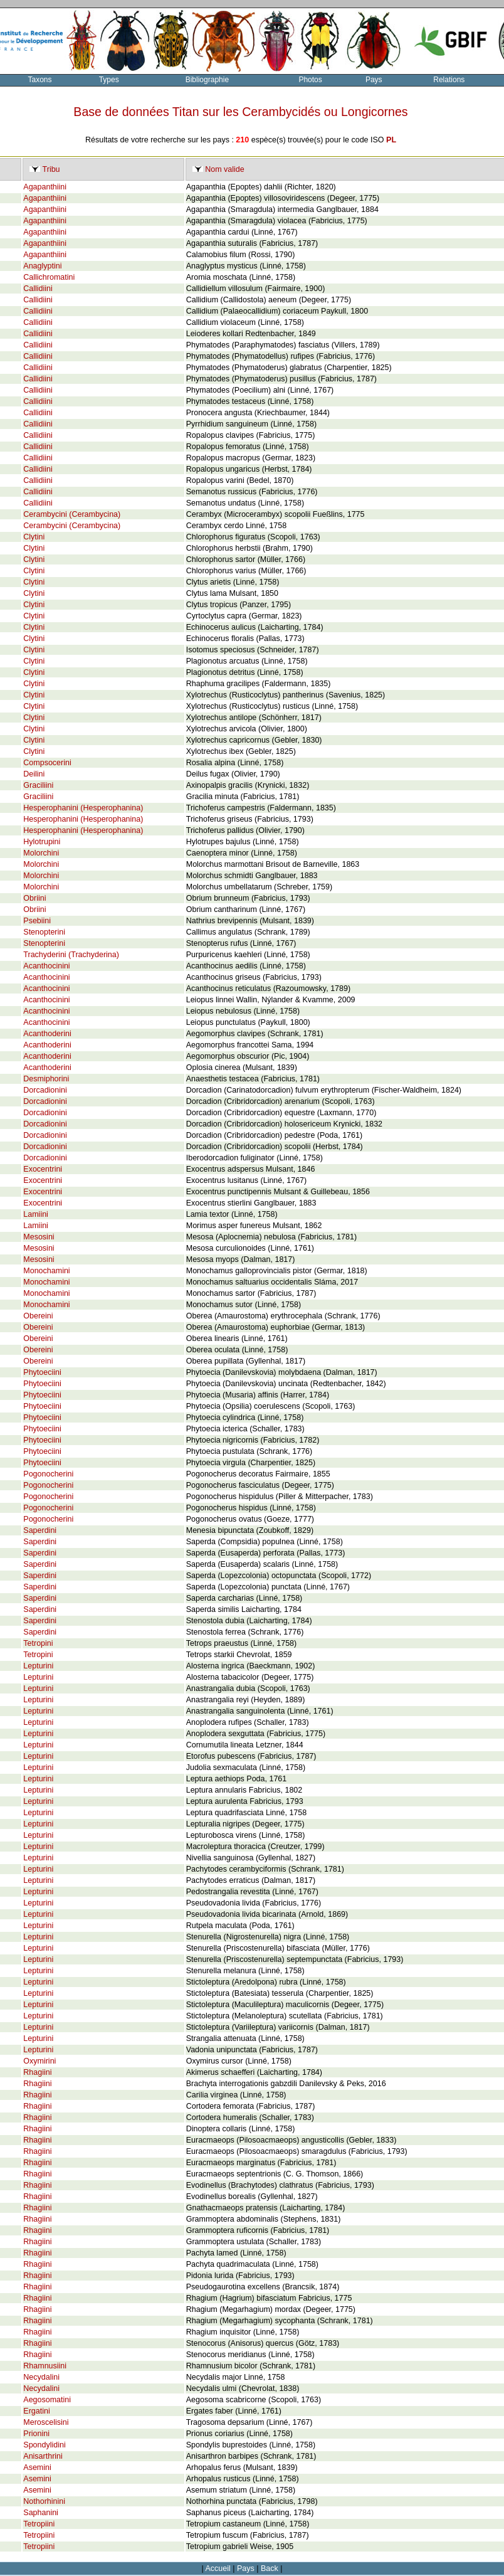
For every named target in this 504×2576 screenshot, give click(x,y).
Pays (373, 79)
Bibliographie (207, 79)
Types (109, 79)
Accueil (218, 2568)
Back (269, 2568)
